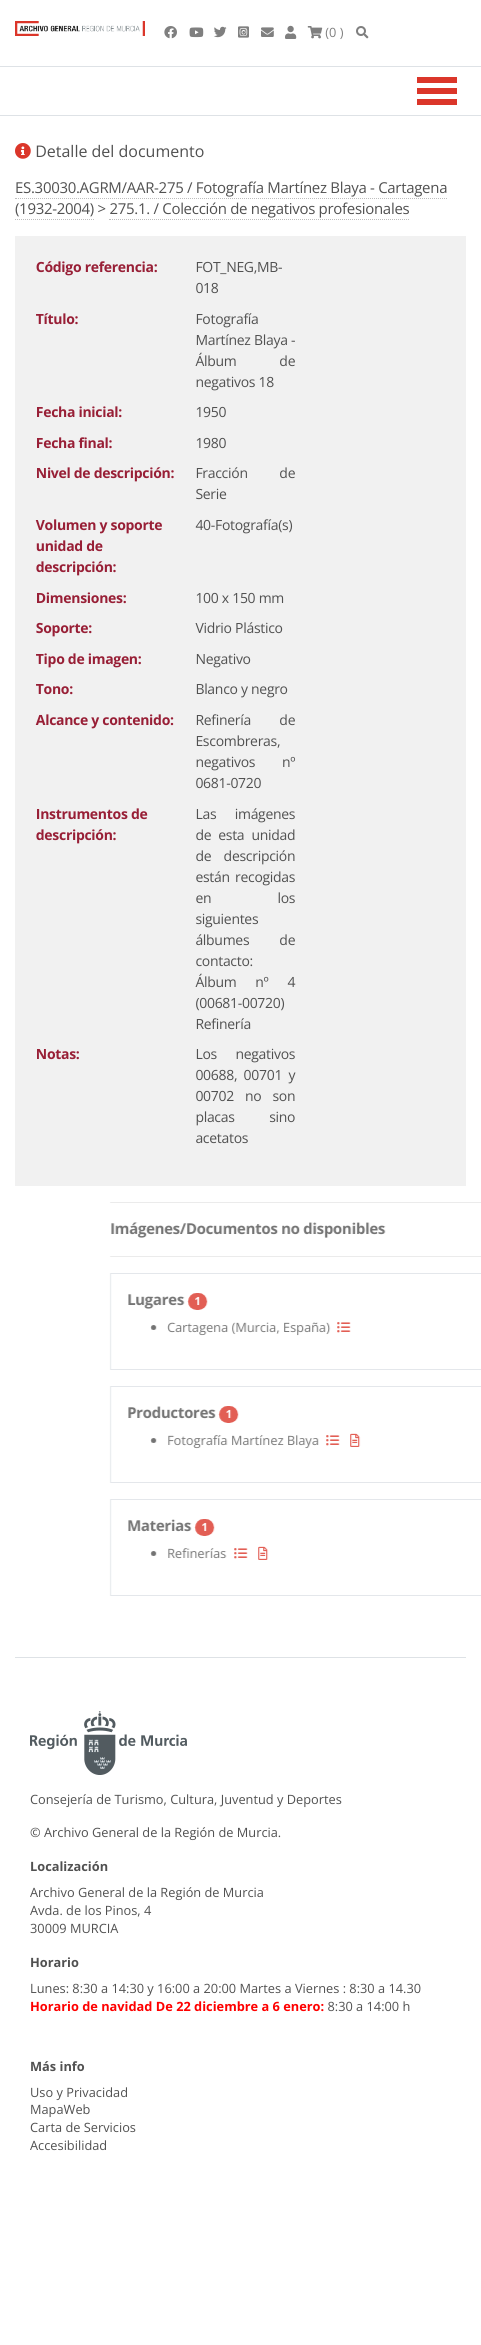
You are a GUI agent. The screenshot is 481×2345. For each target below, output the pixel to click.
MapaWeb (60, 2109)
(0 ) (326, 32)
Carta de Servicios (83, 2127)
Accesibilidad (68, 2145)
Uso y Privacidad (79, 2092)
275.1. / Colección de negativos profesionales (259, 209)
